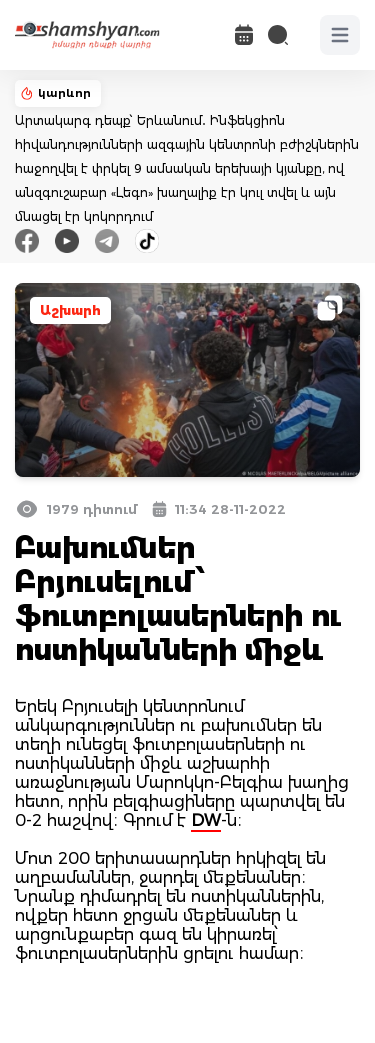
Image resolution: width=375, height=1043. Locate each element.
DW (206, 820)
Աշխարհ (70, 310)
